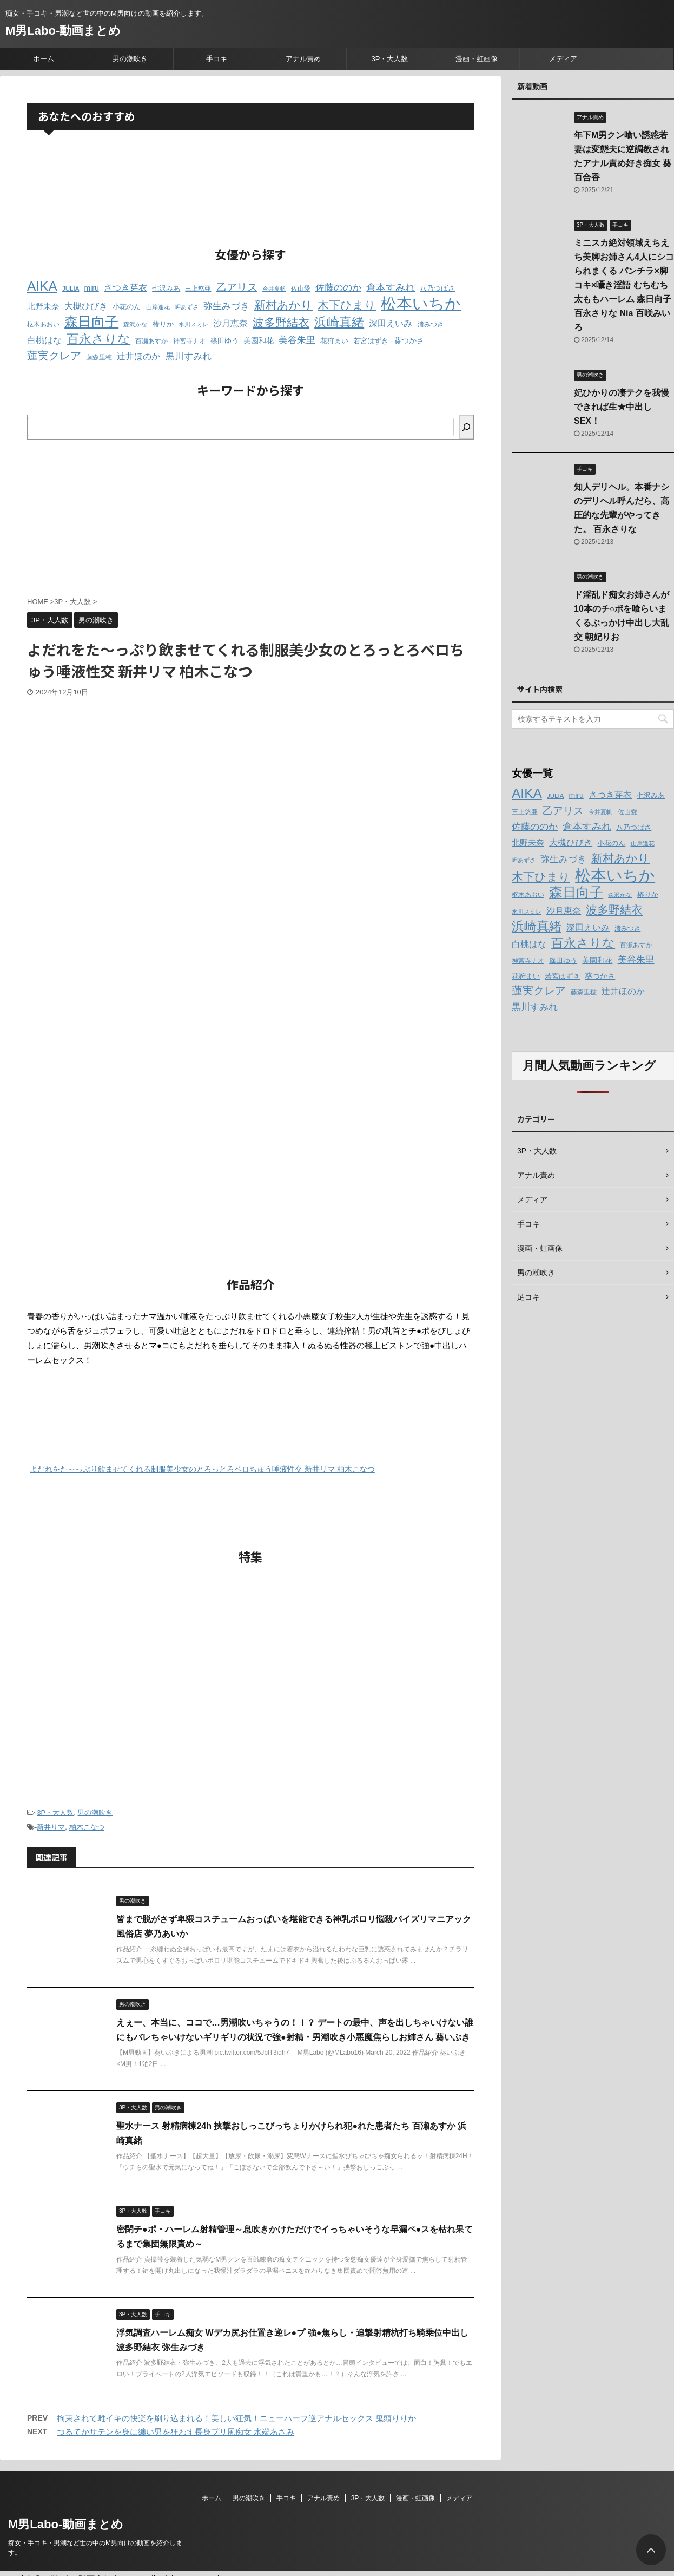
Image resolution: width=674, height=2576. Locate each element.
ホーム (43, 59)
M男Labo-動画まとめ (63, 30)
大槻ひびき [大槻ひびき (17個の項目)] (86, 306)
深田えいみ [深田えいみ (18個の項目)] (390, 323)
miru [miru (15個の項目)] (91, 288)
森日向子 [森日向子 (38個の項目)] (91, 321)
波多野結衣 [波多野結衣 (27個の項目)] (281, 322)
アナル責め (303, 59)
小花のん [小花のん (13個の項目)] (127, 307)
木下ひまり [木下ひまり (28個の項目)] (347, 305)
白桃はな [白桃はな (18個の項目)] (44, 340)
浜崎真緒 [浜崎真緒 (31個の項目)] (339, 322)
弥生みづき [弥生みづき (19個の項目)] (226, 306)
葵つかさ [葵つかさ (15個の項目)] (409, 340)
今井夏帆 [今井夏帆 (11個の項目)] (274, 288)
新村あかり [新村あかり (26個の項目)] (283, 305)
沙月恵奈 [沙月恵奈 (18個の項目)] (230, 323)
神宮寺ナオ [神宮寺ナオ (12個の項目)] (189, 341)
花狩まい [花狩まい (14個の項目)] (334, 341)
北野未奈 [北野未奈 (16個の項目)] (43, 306)
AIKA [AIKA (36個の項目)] (42, 286)
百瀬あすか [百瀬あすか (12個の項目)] (151, 341)
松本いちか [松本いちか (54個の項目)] (421, 303)
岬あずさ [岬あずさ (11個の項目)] (187, 307)
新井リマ (51, 1827)
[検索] (466, 427)
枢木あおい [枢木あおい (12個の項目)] (43, 324)
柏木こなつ (86, 1827)
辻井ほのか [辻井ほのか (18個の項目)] (138, 356)
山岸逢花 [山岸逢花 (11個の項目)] (158, 307)
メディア (563, 59)
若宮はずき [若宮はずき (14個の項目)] (370, 341)
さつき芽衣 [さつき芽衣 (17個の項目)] (125, 287)
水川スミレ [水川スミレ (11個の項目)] (193, 324)
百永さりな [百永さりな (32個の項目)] (98, 339)
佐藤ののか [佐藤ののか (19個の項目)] (338, 288)
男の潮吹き (130, 59)
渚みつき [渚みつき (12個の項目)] (431, 324)
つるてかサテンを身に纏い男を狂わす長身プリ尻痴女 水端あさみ (175, 2431)
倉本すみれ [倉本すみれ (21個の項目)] (390, 287)
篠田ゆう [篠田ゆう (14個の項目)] (224, 341)
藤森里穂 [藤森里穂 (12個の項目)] (99, 357)
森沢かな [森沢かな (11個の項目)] (135, 324)
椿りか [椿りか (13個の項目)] (163, 324)
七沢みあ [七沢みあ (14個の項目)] (166, 288)
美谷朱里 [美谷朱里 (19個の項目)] (297, 340)
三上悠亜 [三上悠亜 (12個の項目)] (198, 288)
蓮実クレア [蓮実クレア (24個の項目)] (54, 356)
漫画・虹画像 (476, 59)
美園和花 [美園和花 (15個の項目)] (258, 340)
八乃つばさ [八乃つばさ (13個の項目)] (437, 288)
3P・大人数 (390, 59)
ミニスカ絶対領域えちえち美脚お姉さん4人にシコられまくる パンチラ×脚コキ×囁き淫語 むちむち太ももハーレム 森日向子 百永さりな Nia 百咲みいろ (624, 285)
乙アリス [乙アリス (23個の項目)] (236, 287)
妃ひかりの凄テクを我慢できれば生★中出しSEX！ (621, 406)
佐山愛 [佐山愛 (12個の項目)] (300, 288)
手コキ (216, 59)
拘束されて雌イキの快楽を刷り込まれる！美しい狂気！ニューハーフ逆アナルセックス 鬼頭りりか (236, 2418)
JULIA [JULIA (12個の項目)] (70, 288)
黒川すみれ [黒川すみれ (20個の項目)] (189, 356)
